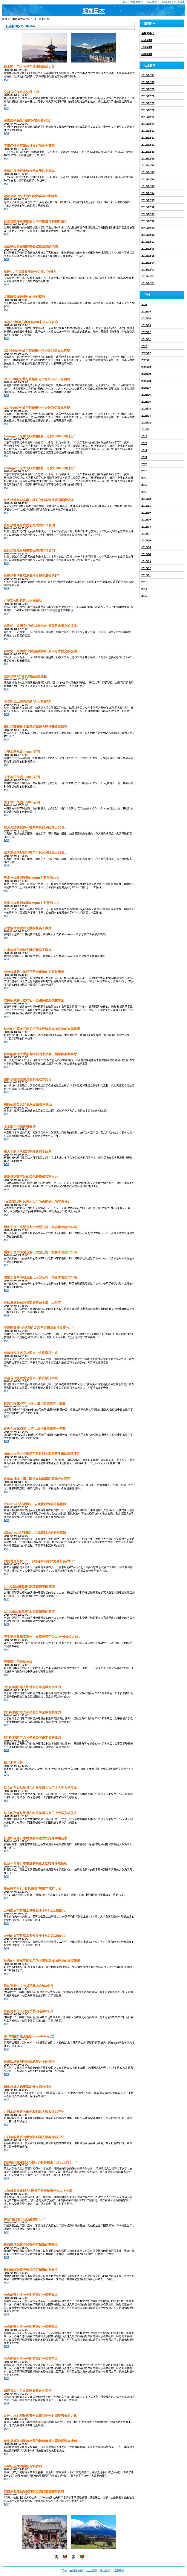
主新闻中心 (136, 2)
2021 (144, 457)
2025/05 (146, 401)
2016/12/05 (147, 255)
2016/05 (146, 547)
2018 (144, 477)
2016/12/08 (147, 234)
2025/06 (146, 394)
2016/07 (146, 533)
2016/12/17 (147, 172)
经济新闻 (179, 2)
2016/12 (146, 498)
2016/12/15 (147, 186)
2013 (144, 595)
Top (125, 2)
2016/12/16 (147, 179)
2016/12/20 (147, 151)
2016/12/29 (147, 89)
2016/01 (146, 575)
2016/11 (146, 505)
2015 (144, 582)
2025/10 (146, 366)
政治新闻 (165, 2)
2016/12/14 (147, 193)
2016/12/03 (147, 269)
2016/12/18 (147, 165)
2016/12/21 (147, 144)
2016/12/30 (147, 82)
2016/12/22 (147, 137)
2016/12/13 (147, 200)
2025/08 (146, 380)
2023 (144, 443)
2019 (144, 471)
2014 (144, 588)
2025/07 (146, 387)
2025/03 (146, 415)
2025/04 (146, 408)
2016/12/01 (147, 283)
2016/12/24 (147, 123)
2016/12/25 (147, 116)
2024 (144, 436)
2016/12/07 (147, 241)
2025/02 (146, 422)
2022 (144, 450)
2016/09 (146, 519)
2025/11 (146, 360)
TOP (6, 79)
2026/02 (146, 332)
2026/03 (146, 325)
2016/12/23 (147, 130)
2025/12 (146, 353)
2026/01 (146, 339)
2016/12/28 (147, 96)
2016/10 (146, 512)
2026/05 (146, 311)
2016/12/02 (147, 276)
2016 (144, 491)
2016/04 (146, 554)
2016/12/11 (147, 214)
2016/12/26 (147, 110)
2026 (144, 304)
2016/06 (146, 540)
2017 (144, 484)
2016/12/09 (147, 227)
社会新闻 (152, 2)
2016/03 (146, 561)
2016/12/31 (147, 75)
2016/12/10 (147, 221)
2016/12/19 (147, 158)
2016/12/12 (147, 207)
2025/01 (146, 429)
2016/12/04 (147, 262)
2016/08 (146, 526)
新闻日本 (93, 11)
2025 (144, 346)
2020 (144, 464)
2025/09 (146, 373)
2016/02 (146, 568)
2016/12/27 (147, 103)
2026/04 (146, 318)
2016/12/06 (147, 248)
